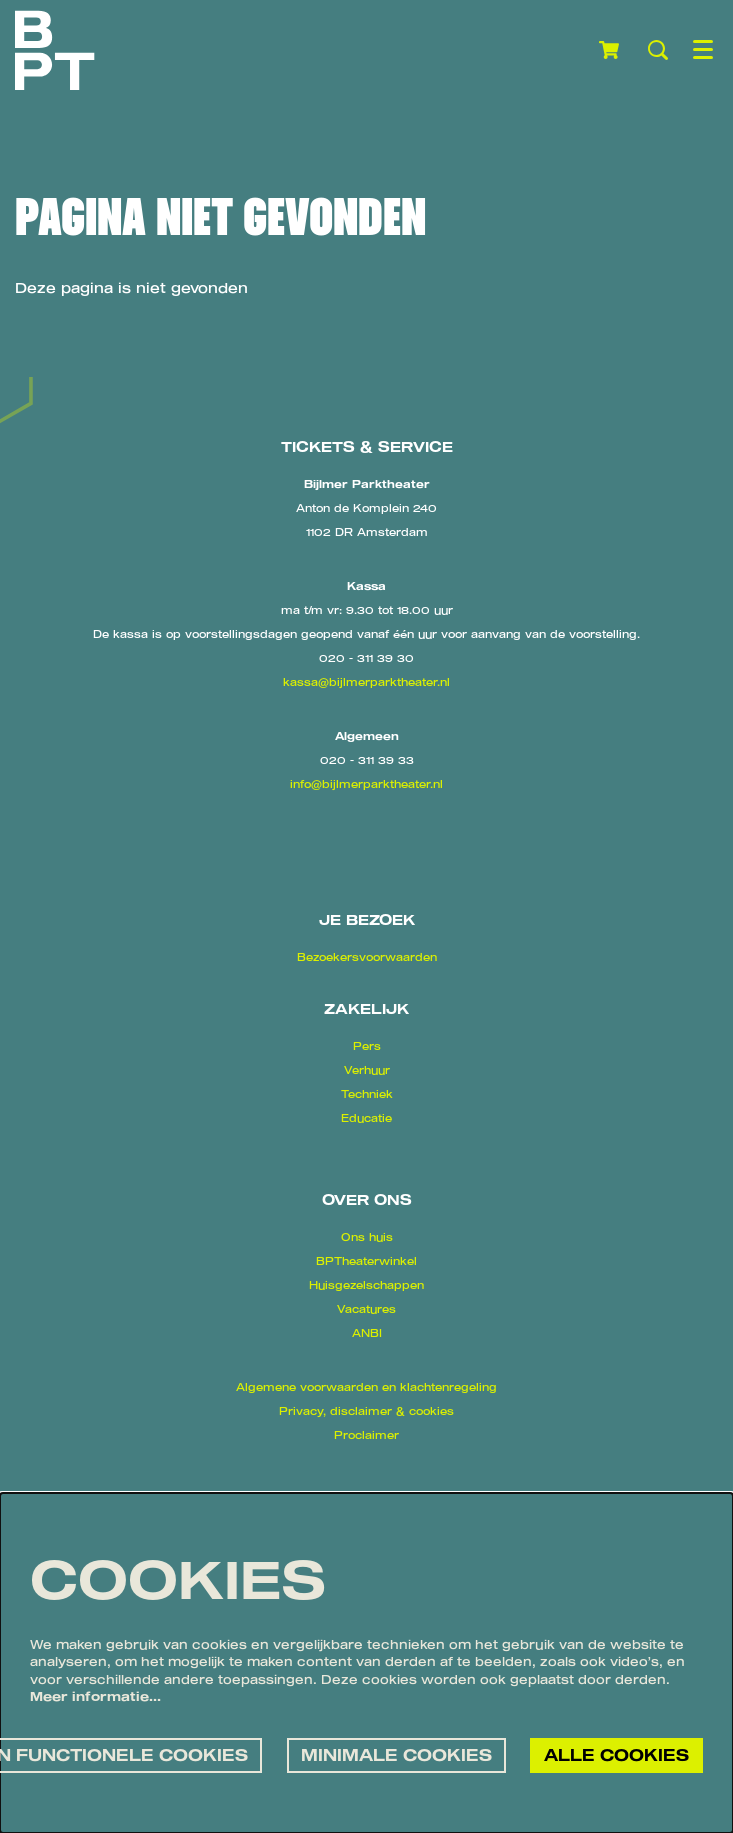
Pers (367, 1046)
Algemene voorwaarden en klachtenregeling (366, 1387)
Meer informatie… (95, 1696)
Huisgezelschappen (366, 1285)
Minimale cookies (396, 1755)
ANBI (367, 1333)
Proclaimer (366, 1435)
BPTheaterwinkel (366, 1261)
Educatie (366, 1118)
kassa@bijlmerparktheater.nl (366, 682)
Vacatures (366, 1309)
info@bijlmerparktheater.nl (366, 784)
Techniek (367, 1094)
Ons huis (367, 1237)
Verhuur (367, 1070)
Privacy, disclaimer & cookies (366, 1411)
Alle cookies (616, 1755)
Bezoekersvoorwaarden (367, 957)
